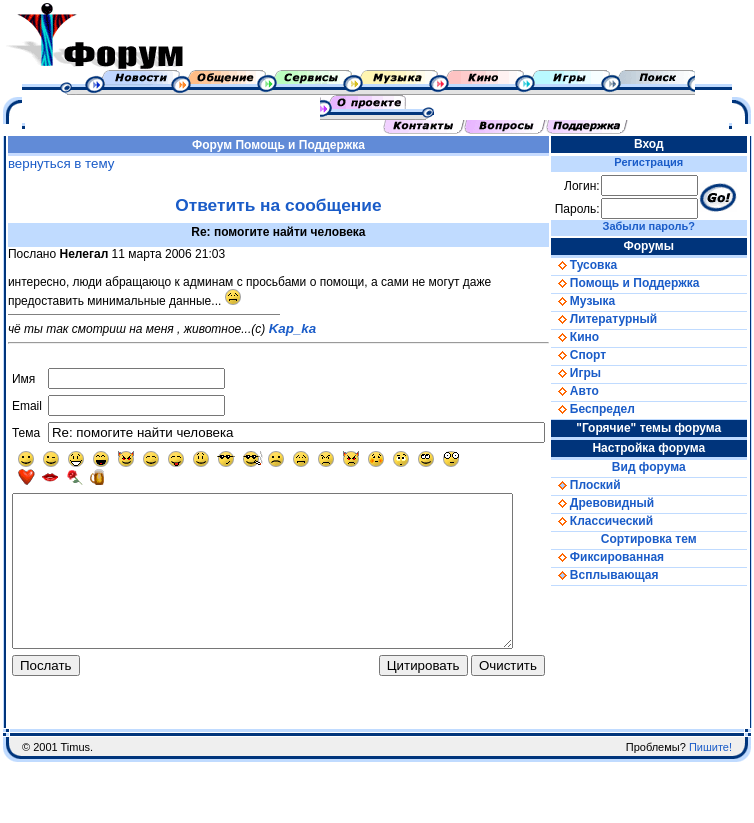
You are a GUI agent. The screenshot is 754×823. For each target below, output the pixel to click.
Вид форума (663, 467)
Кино (596, 337)
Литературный (625, 319)
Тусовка (605, 265)
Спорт (599, 355)
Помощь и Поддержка (309, 145)
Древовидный (623, 503)
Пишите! (710, 783)
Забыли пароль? (663, 226)
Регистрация (663, 162)
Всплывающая (626, 575)
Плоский (607, 485)
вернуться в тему (56, 163)
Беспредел (614, 409)
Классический (623, 521)
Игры (597, 373)
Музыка (604, 301)
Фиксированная (628, 557)
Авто (596, 391)
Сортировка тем (663, 539)
